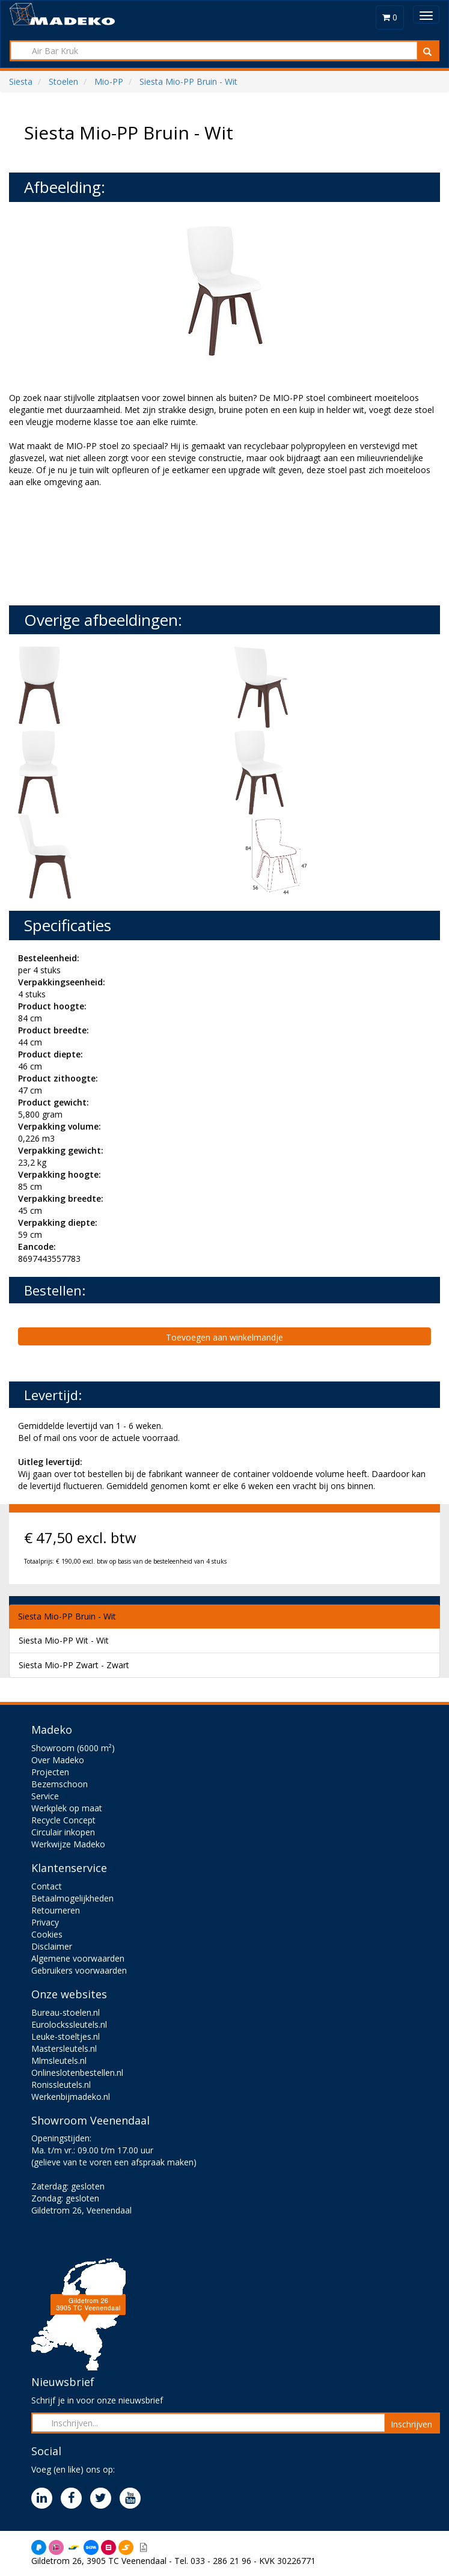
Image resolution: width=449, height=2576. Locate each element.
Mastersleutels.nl (64, 2048)
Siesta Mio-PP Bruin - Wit (67, 1616)
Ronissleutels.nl (61, 2084)
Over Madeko (57, 1760)
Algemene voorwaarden (77, 1958)
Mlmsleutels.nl (59, 2060)
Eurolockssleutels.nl (69, 2024)
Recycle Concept (63, 1820)
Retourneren (55, 1910)
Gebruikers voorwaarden (79, 1970)
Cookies (47, 1934)
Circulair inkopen (63, 1832)
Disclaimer (51, 1946)
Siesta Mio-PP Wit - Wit (64, 1640)
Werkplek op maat (66, 1808)
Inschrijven (411, 2424)
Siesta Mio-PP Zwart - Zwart (74, 1665)
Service (45, 1796)
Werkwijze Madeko (68, 1844)
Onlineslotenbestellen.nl (77, 2072)
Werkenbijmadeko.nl (70, 2096)
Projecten (50, 1772)
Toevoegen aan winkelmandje (224, 1337)
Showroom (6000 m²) (73, 1748)
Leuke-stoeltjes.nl (65, 2036)
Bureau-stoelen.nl (65, 2012)
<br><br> (99, 545)
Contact (46, 1886)
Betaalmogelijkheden (72, 1898)
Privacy (45, 1922)
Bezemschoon (59, 1784)
